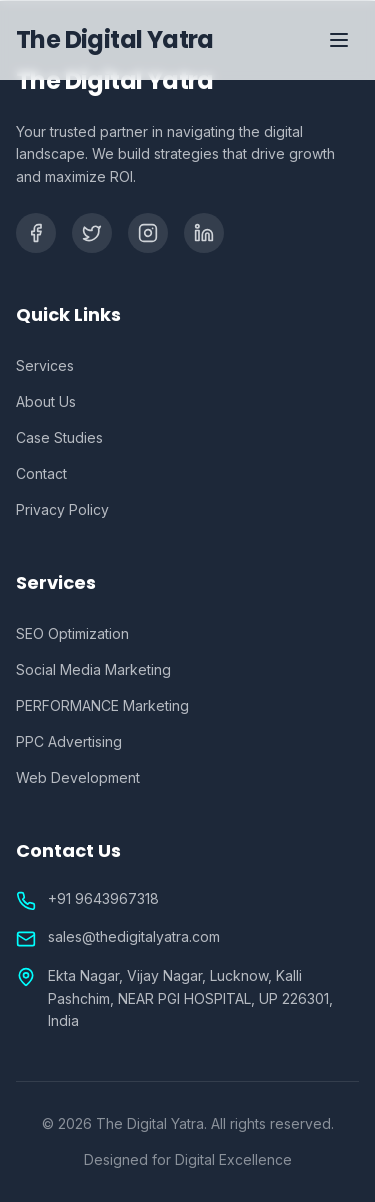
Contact (41, 473)
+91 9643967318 (103, 898)
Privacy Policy (62, 509)
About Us (46, 401)
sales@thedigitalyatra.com (134, 936)
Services (45, 365)
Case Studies (59, 437)
